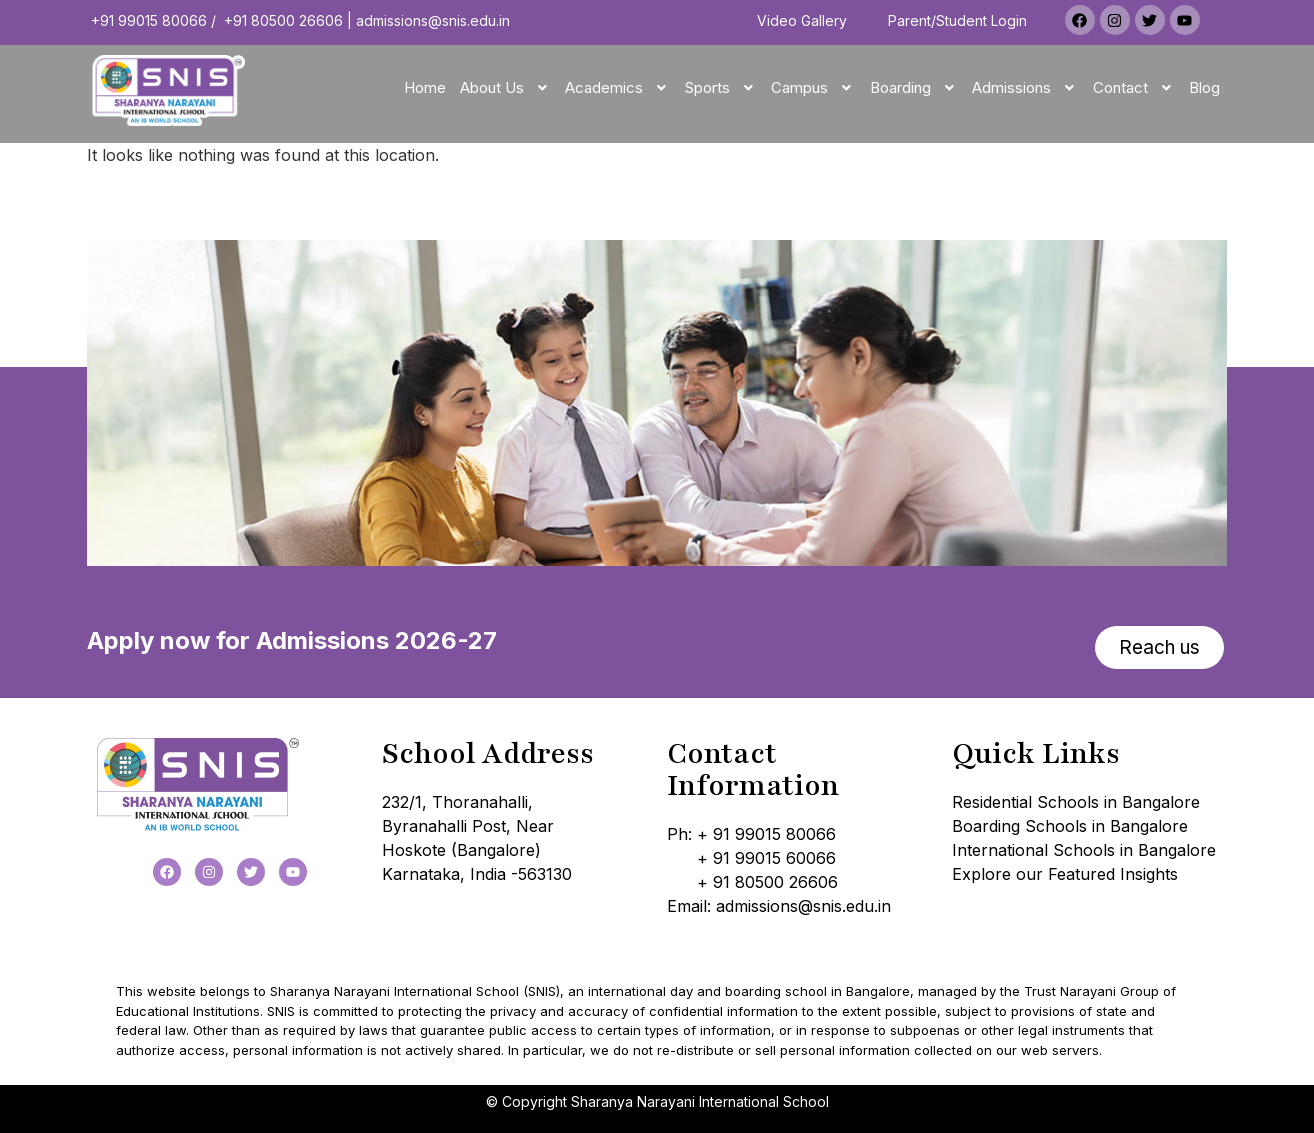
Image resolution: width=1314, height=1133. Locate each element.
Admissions (1025, 87)
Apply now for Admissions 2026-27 (292, 640)
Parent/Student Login (957, 20)
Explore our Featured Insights (1065, 874)
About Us (506, 87)
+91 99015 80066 (149, 20)
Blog (1204, 87)
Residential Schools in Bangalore (1076, 802)
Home (425, 87)
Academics (618, 87)
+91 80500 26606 (283, 20)
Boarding (914, 87)
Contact (1134, 87)
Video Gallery (802, 20)
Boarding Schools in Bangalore (1070, 826)
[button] (506, 87)
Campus (813, 87)
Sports (721, 87)
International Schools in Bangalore (1084, 850)
